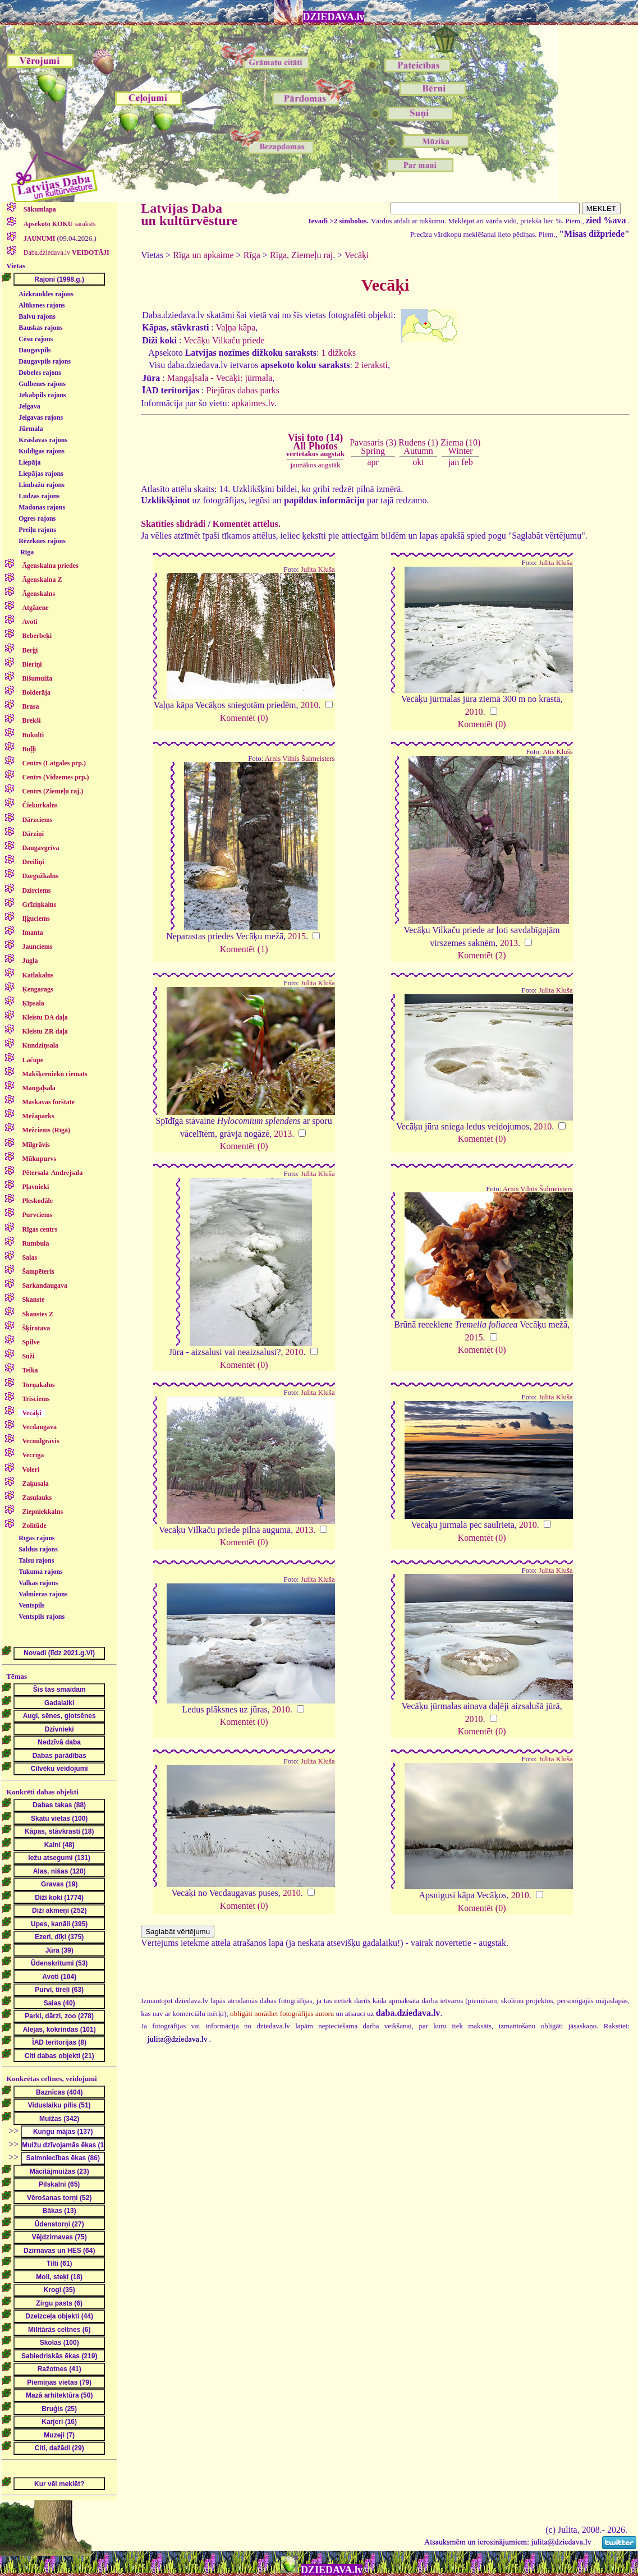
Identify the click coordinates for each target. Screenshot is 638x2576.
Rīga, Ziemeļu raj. (302, 255)
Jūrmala (31, 429)
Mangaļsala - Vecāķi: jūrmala (220, 378)
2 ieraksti (371, 365)
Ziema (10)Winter (460, 446)
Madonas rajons (42, 507)
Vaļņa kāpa (236, 327)
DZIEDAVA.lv (334, 16)
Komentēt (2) (482, 955)
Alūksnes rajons (42, 305)
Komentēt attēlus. (247, 524)
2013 (509, 943)
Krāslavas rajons (43, 440)
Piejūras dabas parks (242, 390)
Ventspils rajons (42, 1616)
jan (454, 462)
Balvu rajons (37, 316)
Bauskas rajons (40, 328)
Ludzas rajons (39, 496)
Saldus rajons (38, 1549)
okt (418, 462)
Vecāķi (357, 255)
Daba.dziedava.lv (65, 252)
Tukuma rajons (41, 1572)
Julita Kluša (318, 569)
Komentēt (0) (244, 718)
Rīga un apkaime (203, 255)
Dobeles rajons (40, 372)
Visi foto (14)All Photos (315, 445)
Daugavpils (35, 350)
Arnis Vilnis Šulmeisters (300, 759)
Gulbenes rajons (42, 384)
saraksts (59, 224)
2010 (310, 705)
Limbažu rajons (42, 485)
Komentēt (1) (244, 949)
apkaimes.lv (253, 403)
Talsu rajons (36, 1560)
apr (372, 462)
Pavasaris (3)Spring (373, 446)
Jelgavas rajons (41, 417)
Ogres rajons (37, 518)
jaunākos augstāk (315, 465)
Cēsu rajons (36, 339)
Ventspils (31, 1605)
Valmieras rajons (43, 1594)
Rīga (27, 552)
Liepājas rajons (41, 473)
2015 (297, 936)
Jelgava (29, 406)
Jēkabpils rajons (42, 395)
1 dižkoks (338, 352)
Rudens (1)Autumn (418, 446)
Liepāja (29, 462)
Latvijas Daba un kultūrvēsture (189, 214)
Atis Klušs (558, 752)
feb (466, 462)
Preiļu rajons (37, 530)
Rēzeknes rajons (42, 541)
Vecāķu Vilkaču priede (223, 340)
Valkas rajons (38, 1583)
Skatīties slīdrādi (173, 524)
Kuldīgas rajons (42, 451)
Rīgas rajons (36, 1538)
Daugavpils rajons (45, 361)
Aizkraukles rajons (46, 294)
